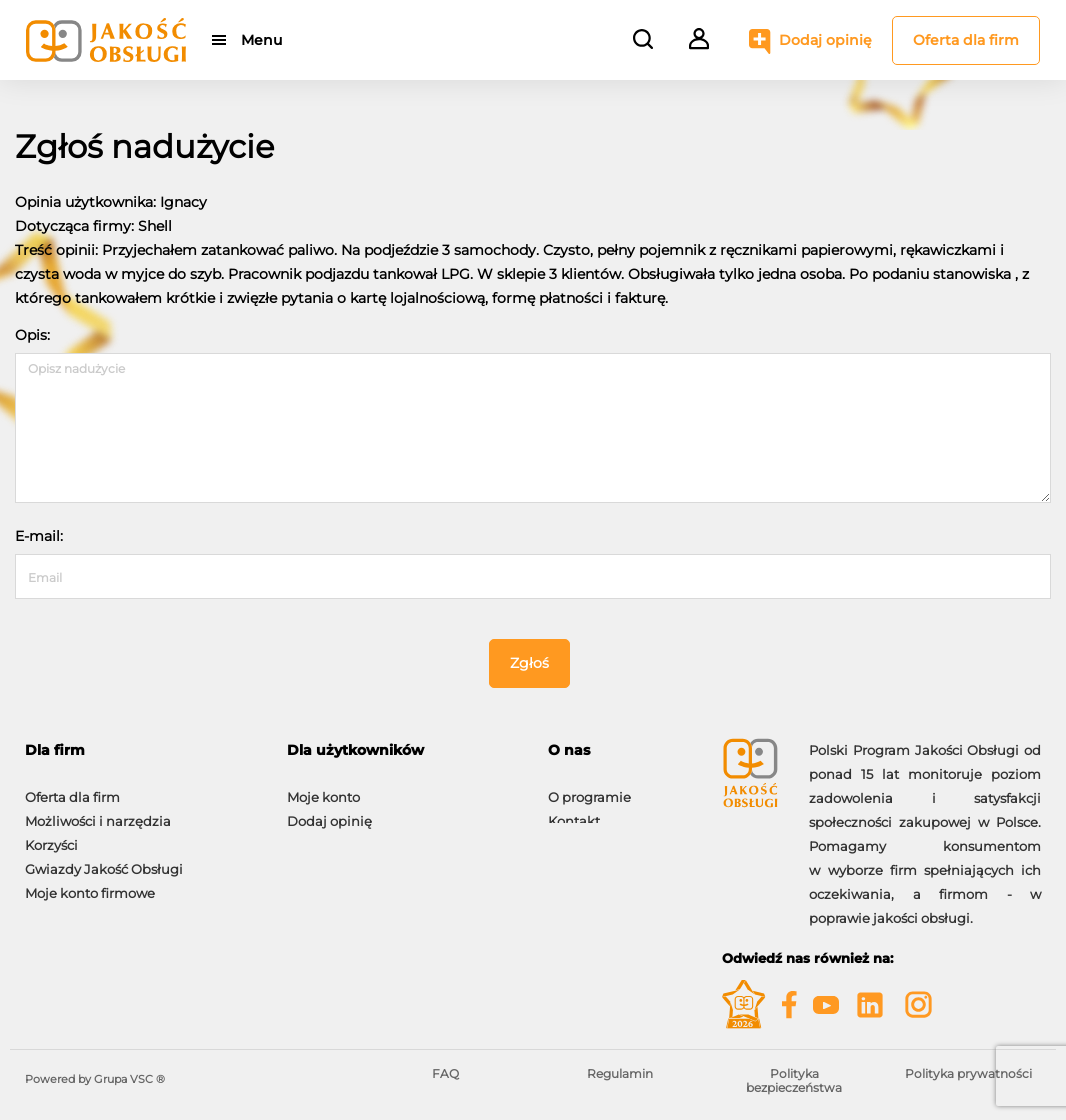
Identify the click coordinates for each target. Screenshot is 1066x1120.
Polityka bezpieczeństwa (794, 1080)
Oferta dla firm (966, 40)
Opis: (32, 335)
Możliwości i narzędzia (98, 811)
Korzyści (51, 835)
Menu (262, 40)
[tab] (141, 750)
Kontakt (574, 811)
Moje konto (323, 787)
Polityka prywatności (968, 1073)
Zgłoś (529, 663)
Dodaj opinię (825, 40)
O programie (589, 787)
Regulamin (620, 1073)
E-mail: (39, 536)
